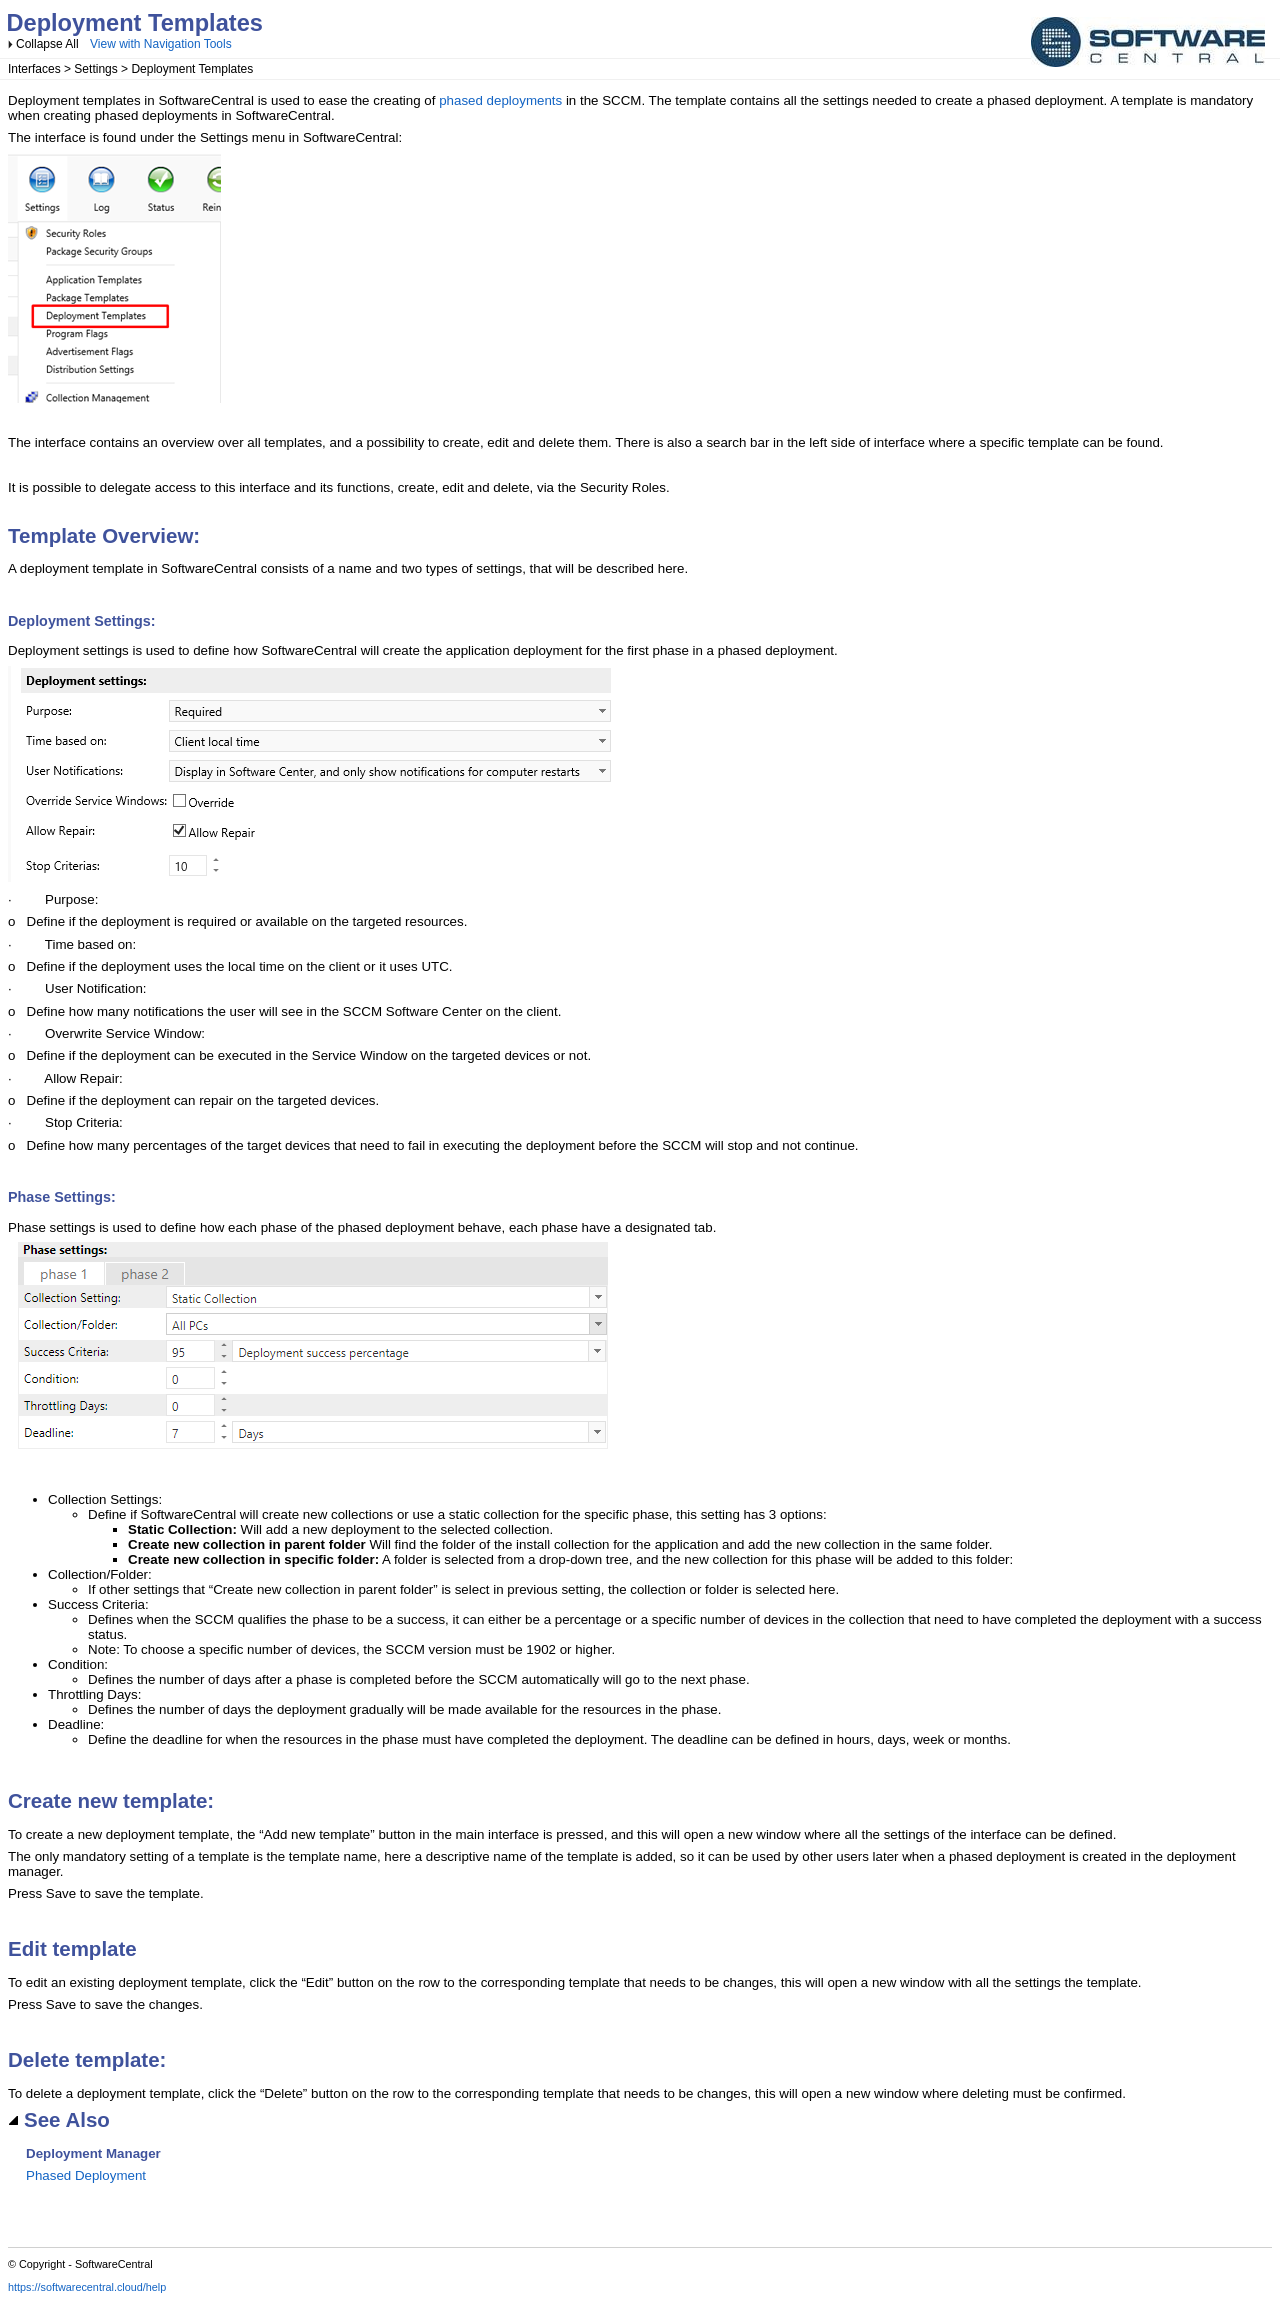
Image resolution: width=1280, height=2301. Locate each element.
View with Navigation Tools (161, 44)
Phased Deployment (86, 2175)
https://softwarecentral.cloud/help (87, 2287)
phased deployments (500, 100)
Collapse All (47, 44)
